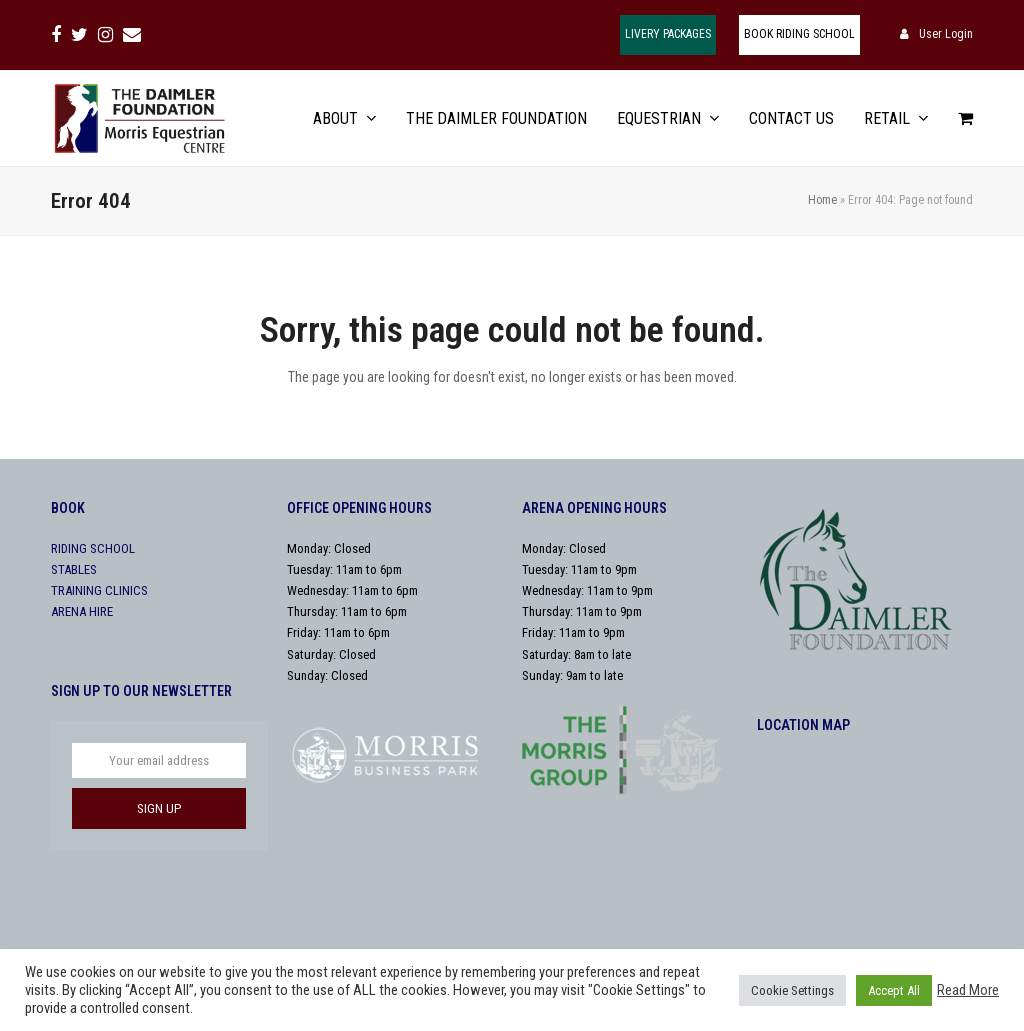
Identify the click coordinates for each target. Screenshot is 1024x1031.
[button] (965, 118)
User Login (946, 34)
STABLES (74, 569)
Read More (968, 990)
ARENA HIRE (82, 611)
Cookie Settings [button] (792, 990)
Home (822, 200)
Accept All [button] (894, 990)
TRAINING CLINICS (99, 590)
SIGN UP (159, 808)
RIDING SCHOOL (93, 548)
